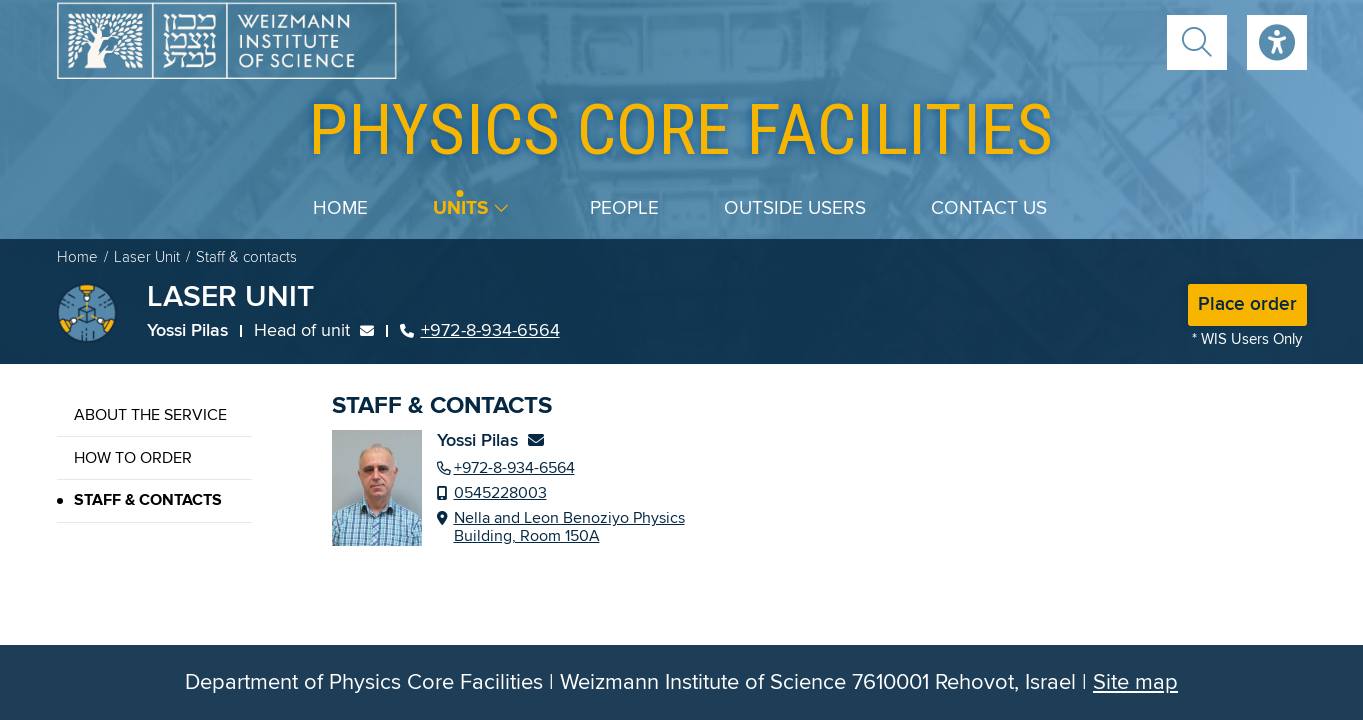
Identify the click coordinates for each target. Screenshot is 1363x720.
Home (340, 208)
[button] (1197, 42)
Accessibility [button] (1277, 42)
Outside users (795, 208)
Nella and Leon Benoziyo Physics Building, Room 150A (569, 527)
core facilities (681, 129)
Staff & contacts (148, 500)
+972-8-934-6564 (480, 331)
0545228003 (500, 493)
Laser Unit (147, 257)
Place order (1247, 305)
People (624, 208)
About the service (150, 415)
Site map (1135, 682)
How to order (133, 458)
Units (460, 209)
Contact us (989, 208)
